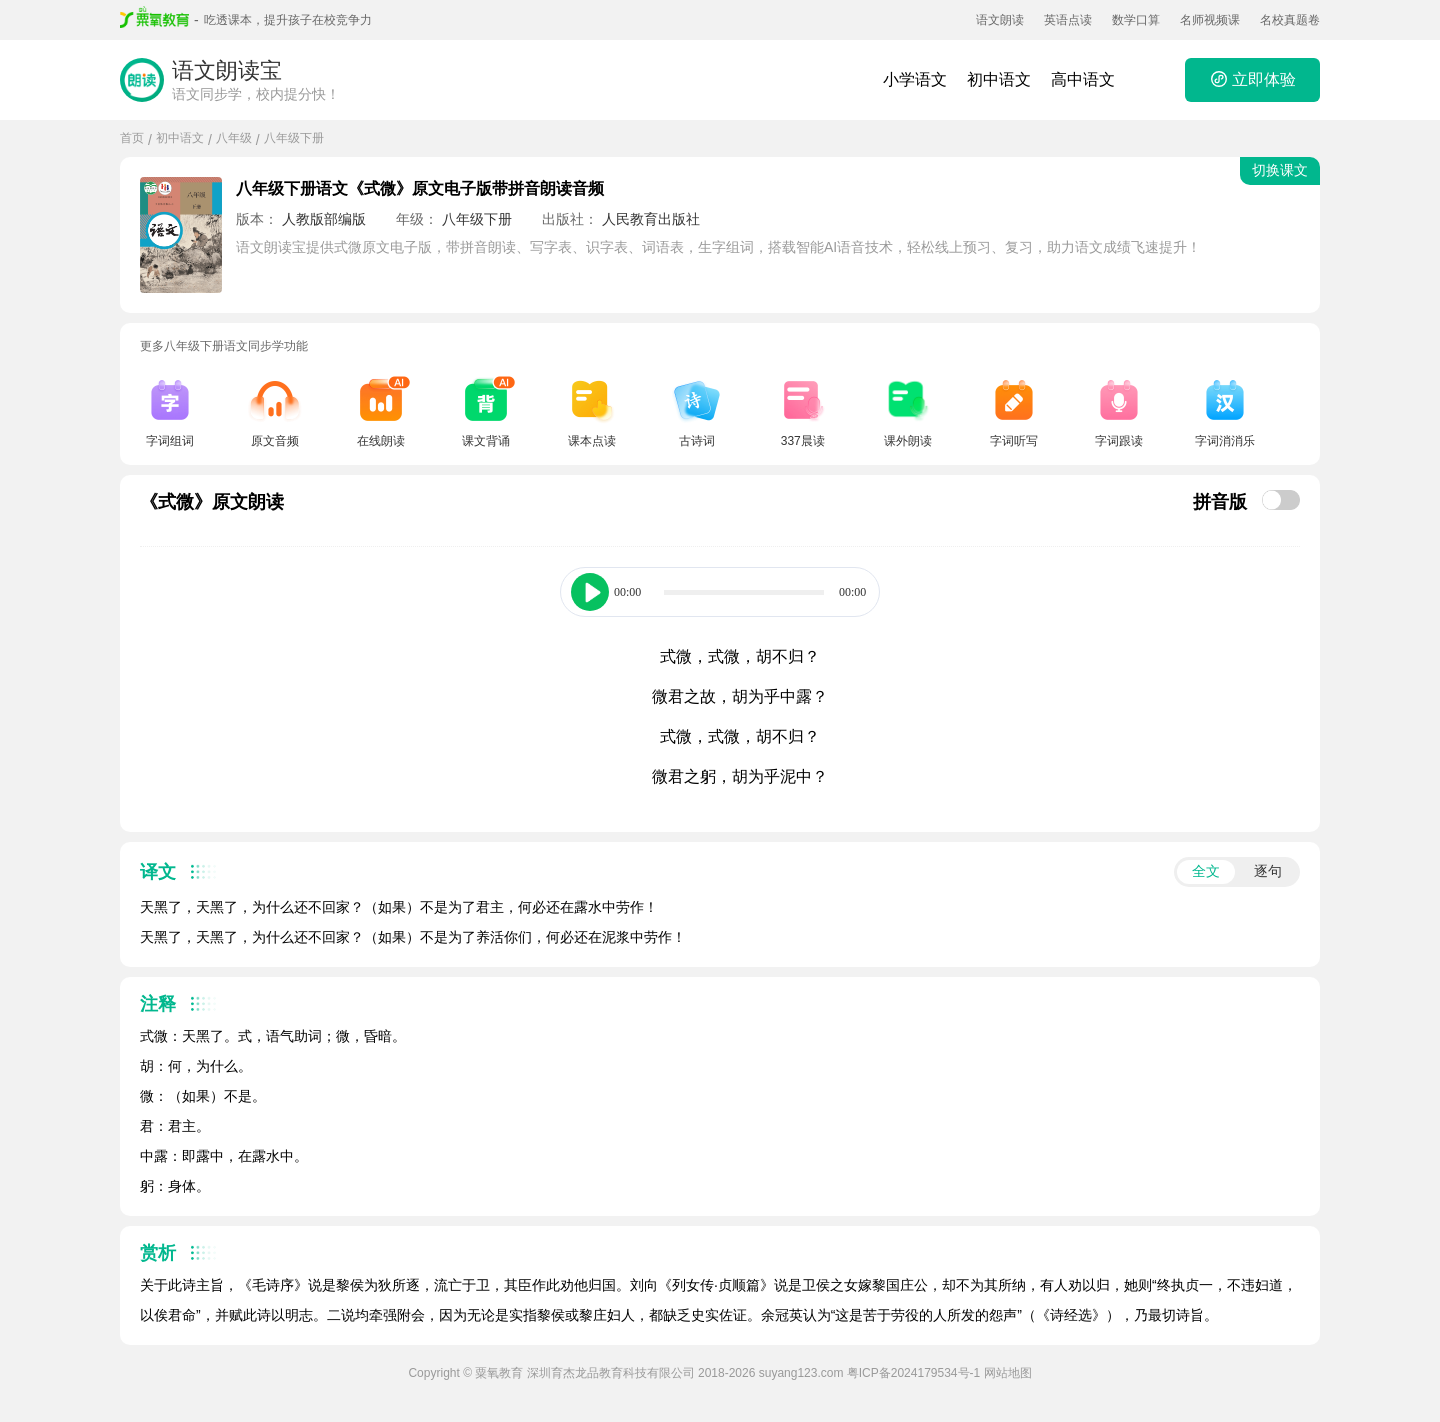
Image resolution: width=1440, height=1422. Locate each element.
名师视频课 (1210, 20)
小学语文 (915, 79)
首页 (132, 138)
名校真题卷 (1290, 20)
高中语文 (1083, 79)
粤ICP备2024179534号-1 (913, 1373)
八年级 (234, 138)
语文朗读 (1000, 20)
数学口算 (1136, 20)
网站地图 (1008, 1373)
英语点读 (1068, 20)
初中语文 (999, 79)
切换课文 (1280, 170)
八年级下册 (294, 138)
